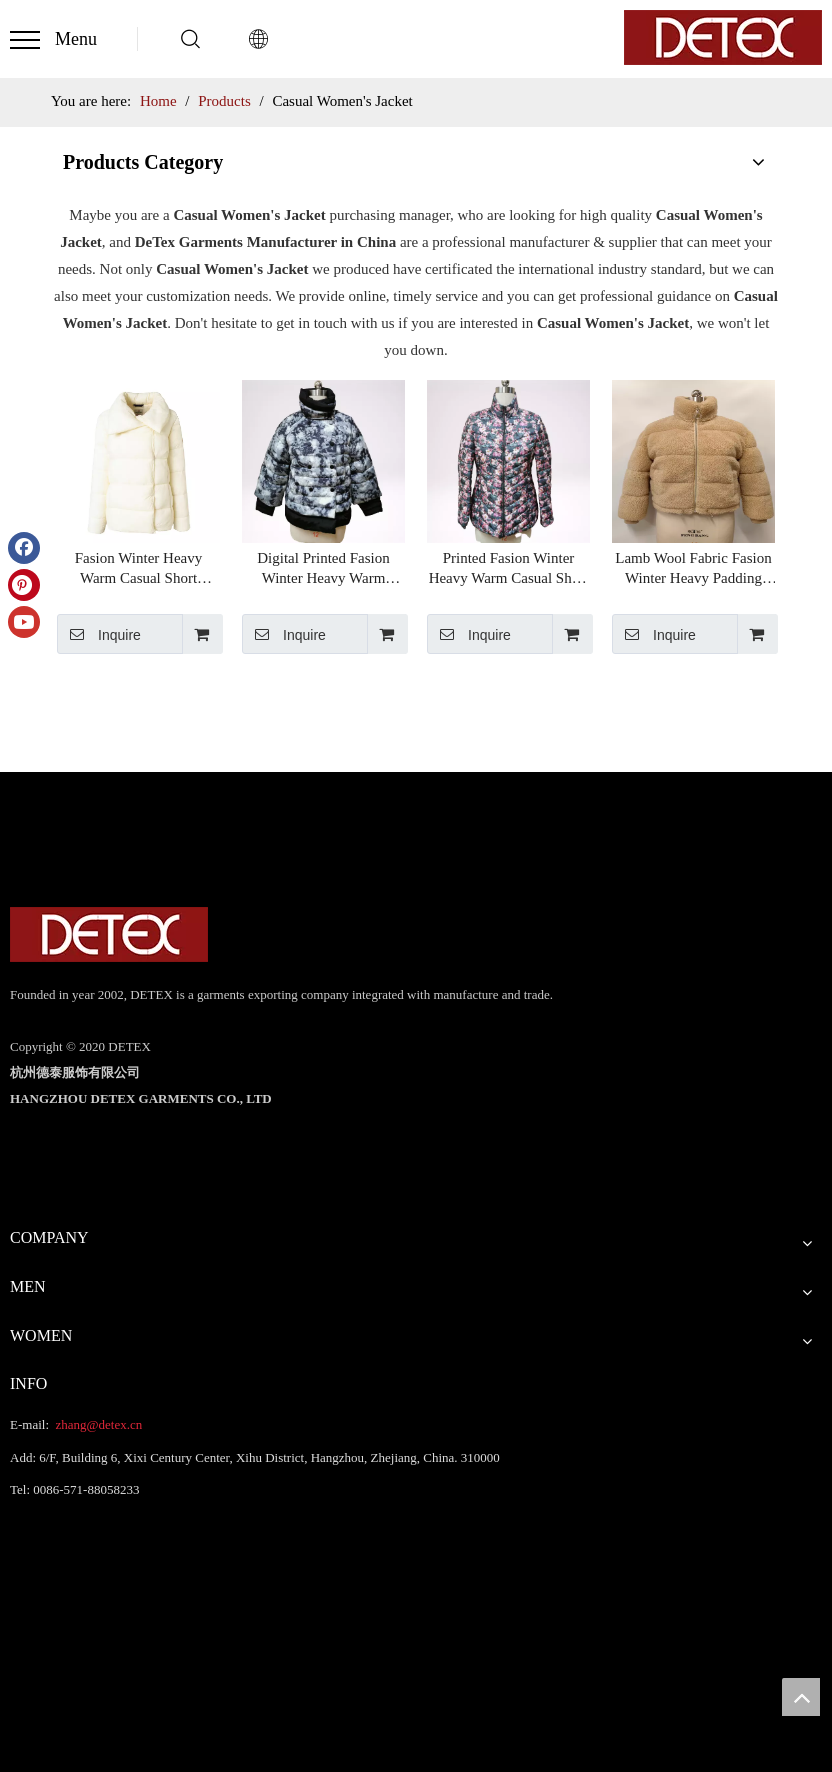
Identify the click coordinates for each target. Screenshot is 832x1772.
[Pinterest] (24, 585)
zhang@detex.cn (97, 1424)
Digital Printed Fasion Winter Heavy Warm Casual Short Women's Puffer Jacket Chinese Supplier (323, 569)
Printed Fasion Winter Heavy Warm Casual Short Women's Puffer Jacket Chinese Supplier (509, 569)
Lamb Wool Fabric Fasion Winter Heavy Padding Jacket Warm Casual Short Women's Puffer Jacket (693, 569)
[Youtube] (24, 622)
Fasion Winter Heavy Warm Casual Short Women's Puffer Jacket (138, 569)
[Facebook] (24, 548)
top (801, 1697)
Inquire (99, 634)
